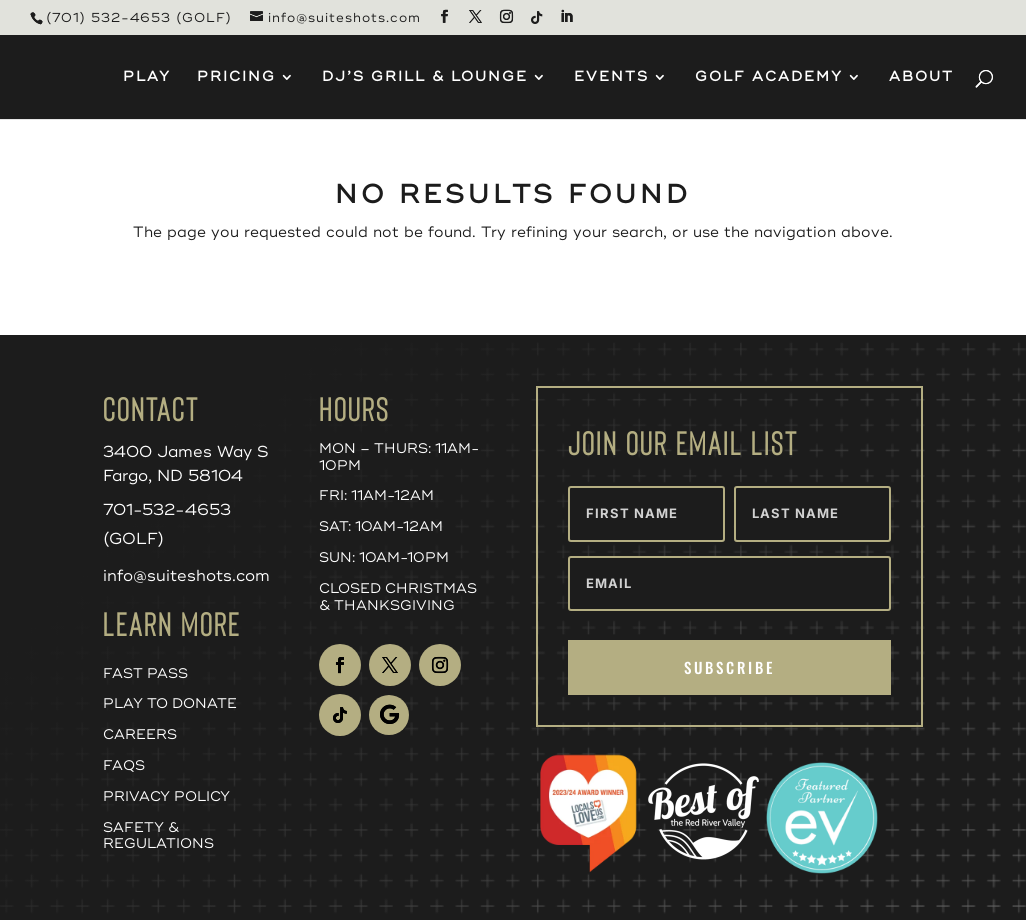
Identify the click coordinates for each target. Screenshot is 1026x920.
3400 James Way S (186, 452)
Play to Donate (170, 703)
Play (147, 77)
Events (611, 77)
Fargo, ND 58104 (173, 476)
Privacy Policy (166, 796)
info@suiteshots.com (186, 576)
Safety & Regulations (158, 836)
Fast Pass (145, 673)
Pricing (236, 77)
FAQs (124, 765)
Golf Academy (769, 77)
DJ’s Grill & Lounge (425, 77)
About (921, 77)
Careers (140, 734)
